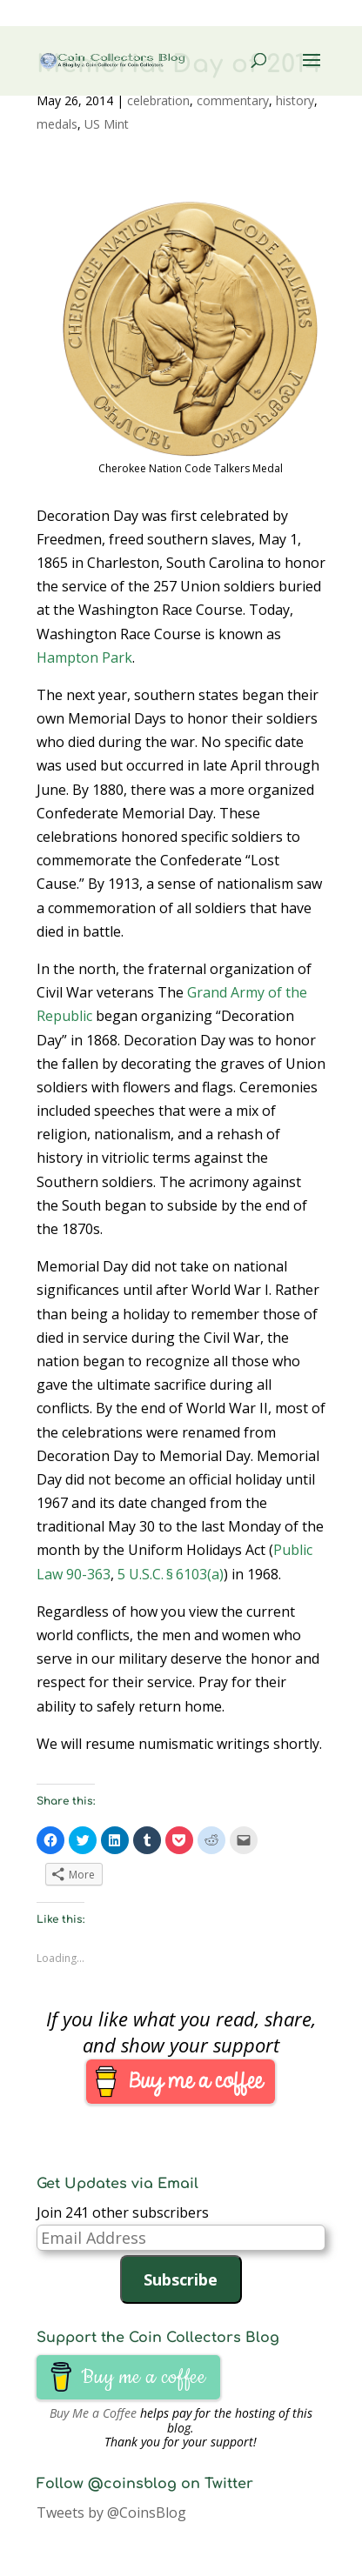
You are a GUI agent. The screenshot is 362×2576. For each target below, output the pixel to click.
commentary (233, 100)
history (295, 100)
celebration (158, 100)
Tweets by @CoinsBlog (111, 2512)
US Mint (106, 124)
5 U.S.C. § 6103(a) (170, 1574)
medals (57, 124)
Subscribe (181, 2279)
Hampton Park (84, 657)
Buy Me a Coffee (93, 2413)
